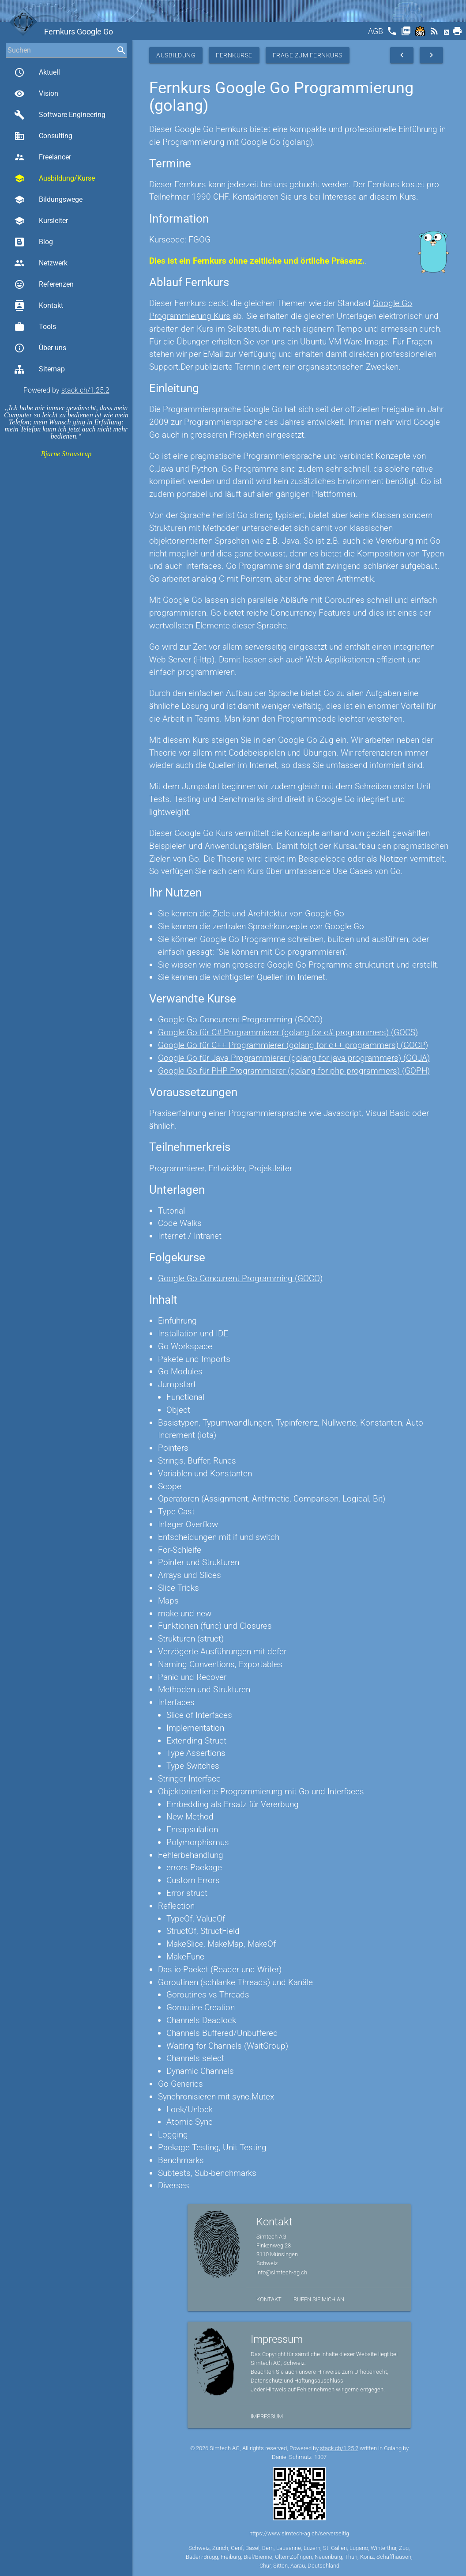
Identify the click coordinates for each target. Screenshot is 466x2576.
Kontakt (38, 305)
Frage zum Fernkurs (307, 55)
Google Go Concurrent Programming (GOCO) (240, 1019)
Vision (36, 93)
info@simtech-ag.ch (281, 2272)
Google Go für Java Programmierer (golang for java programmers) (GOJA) (294, 1058)
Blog (33, 242)
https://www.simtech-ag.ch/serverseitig (299, 2533)
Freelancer (42, 157)
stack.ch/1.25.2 (85, 390)
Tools (35, 326)
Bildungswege (48, 199)
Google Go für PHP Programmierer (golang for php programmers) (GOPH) (294, 1071)
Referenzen (44, 284)
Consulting (43, 136)
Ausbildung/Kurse (54, 178)
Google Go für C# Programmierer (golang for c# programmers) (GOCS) (288, 1032)
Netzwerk (41, 263)
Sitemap (39, 369)
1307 (320, 2457)
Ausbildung (175, 55)
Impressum (267, 2416)
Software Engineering (59, 114)
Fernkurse (234, 55)
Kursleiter (41, 220)
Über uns (40, 348)
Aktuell (37, 72)
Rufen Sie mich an (318, 2299)
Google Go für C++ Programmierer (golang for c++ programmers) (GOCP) (293, 1045)
